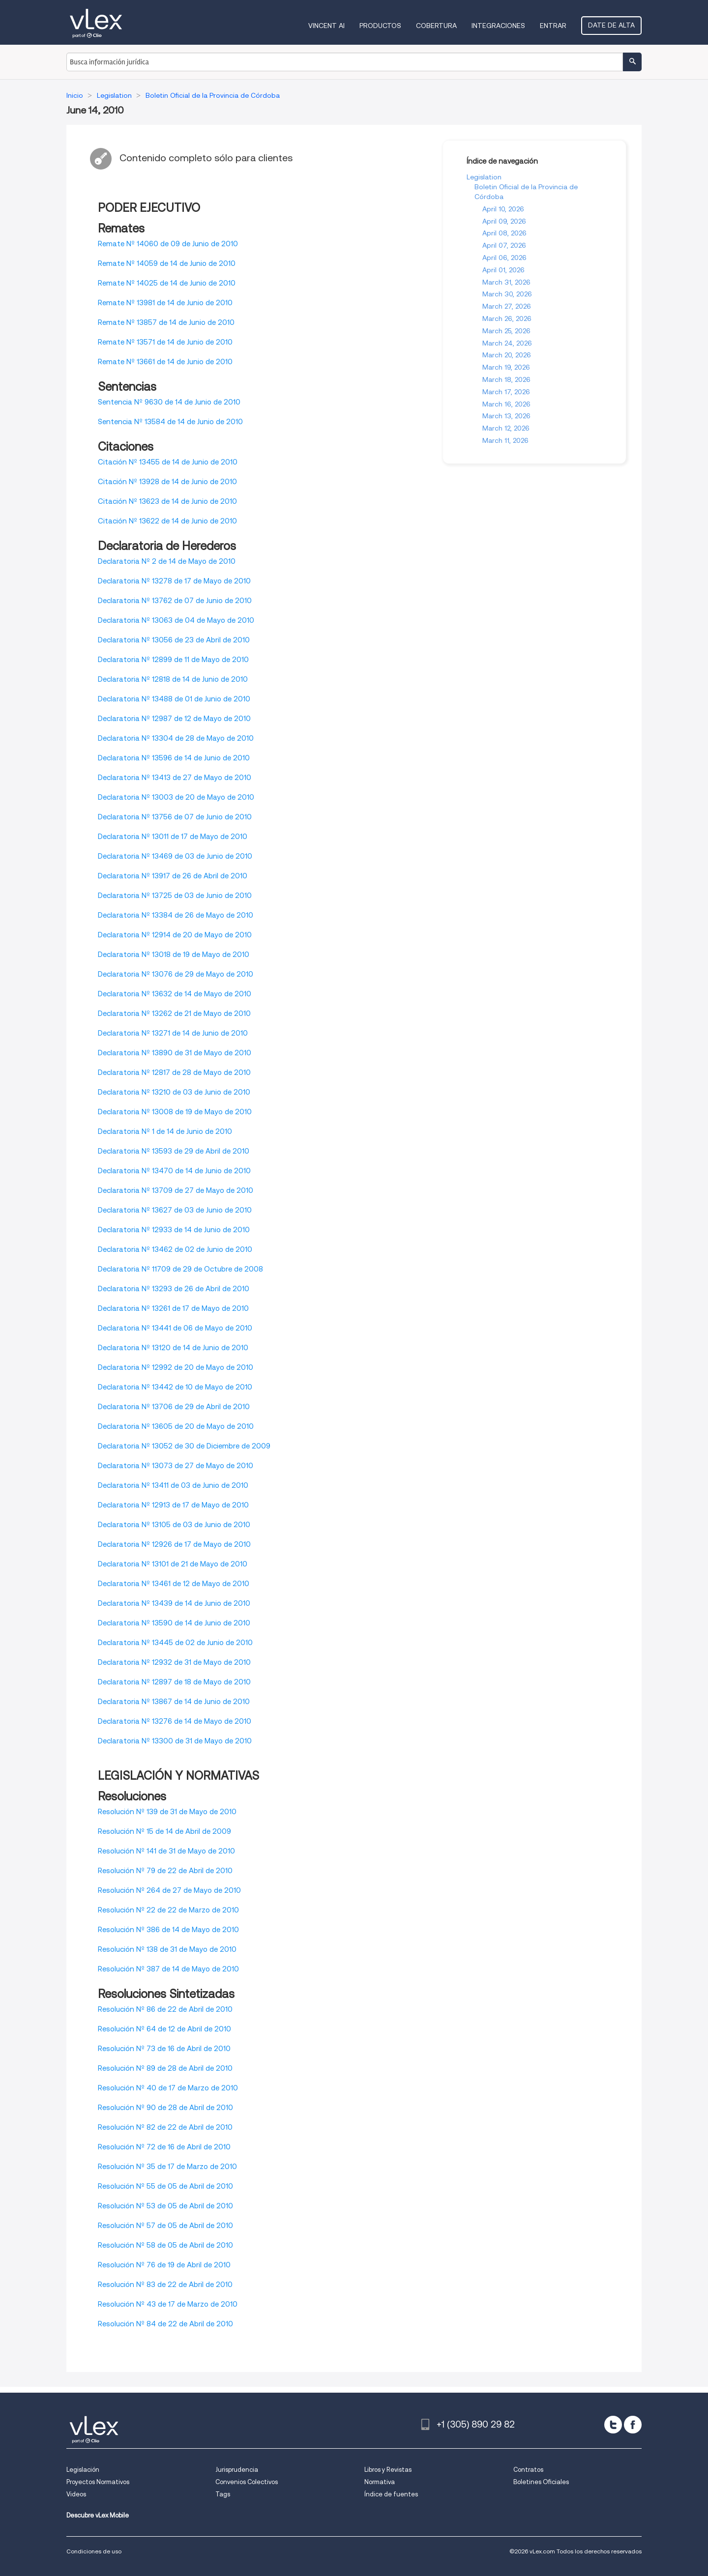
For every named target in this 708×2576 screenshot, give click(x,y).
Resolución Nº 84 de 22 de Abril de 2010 (165, 2324)
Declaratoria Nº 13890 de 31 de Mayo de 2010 (174, 1053)
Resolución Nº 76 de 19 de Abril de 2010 (164, 2265)
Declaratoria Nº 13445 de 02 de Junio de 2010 (175, 1643)
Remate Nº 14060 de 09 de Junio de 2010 (168, 244)
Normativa (379, 2482)
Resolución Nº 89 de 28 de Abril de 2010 (165, 2068)
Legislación (82, 2469)
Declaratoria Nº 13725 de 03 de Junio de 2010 (175, 895)
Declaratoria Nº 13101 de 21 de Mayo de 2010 (172, 1564)
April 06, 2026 (504, 257)
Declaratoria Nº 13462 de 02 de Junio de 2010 (175, 1249)
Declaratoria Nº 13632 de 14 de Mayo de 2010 (174, 994)
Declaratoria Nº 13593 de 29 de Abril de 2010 (173, 1151)
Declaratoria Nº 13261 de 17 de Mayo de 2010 (173, 1308)
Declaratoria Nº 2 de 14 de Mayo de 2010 (167, 561)
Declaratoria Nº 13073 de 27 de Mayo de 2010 (175, 1466)
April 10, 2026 (503, 209)
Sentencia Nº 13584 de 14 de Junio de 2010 (170, 422)
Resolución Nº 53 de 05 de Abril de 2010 (165, 2206)
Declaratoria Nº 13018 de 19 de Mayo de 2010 (173, 954)
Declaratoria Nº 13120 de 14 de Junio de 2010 (173, 1348)
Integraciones (498, 25)
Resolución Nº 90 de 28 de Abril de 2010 (165, 2108)
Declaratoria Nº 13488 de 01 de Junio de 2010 (174, 699)
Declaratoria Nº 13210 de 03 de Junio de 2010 (174, 1092)
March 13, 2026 (506, 416)
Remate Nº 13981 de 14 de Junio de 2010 (165, 303)
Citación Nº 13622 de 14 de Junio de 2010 (167, 521)
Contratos (528, 2469)
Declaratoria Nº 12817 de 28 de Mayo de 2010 (174, 1072)
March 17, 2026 (506, 392)
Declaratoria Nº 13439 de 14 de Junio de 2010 (174, 1603)
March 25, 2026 (506, 331)
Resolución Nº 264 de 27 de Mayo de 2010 (169, 1890)
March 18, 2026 (506, 379)
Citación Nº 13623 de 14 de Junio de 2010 (167, 501)
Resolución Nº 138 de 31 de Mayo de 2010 (167, 1949)
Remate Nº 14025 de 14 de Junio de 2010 (167, 283)
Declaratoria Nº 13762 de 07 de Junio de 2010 (175, 601)
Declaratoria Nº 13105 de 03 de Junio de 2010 (174, 1525)
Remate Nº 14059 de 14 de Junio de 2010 (167, 263)
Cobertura (436, 25)
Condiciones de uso (93, 2551)
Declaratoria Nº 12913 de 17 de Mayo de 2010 (173, 1505)
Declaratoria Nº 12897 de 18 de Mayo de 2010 (174, 1682)
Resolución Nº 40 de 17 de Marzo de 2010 (168, 2088)
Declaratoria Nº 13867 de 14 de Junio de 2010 (174, 1702)
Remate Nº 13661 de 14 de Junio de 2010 (165, 362)
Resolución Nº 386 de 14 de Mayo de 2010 (168, 1930)
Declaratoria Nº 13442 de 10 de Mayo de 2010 (175, 1387)
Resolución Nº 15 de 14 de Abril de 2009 (164, 1831)
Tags (222, 2494)
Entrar (553, 25)
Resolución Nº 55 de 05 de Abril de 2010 (165, 2186)
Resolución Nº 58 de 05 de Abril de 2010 (165, 2245)
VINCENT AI (326, 25)
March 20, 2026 (506, 355)
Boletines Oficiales (541, 2482)
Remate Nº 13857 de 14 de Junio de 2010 (166, 322)
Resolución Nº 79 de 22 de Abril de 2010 (165, 1871)
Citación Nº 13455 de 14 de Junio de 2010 (167, 462)
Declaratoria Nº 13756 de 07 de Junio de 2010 (175, 817)
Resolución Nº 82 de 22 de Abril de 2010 (165, 2127)
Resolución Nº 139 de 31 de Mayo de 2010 (167, 1812)
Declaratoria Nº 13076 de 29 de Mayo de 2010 (175, 974)
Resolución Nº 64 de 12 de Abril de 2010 (164, 2029)
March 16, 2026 (506, 404)
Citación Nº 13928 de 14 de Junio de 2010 (167, 482)
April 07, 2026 (504, 245)
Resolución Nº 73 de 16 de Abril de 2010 (164, 2049)
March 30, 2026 (507, 294)
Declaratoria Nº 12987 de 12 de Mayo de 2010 (174, 719)
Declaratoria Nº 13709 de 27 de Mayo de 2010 (175, 1190)
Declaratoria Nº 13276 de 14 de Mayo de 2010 (174, 1721)
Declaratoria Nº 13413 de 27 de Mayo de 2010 (174, 777)
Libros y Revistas (388, 2469)
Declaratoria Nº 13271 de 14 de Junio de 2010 (173, 1033)
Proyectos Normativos (97, 2482)
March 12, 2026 (506, 428)
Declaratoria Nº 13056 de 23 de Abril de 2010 (174, 640)
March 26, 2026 (506, 318)
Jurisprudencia (236, 2469)
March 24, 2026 (507, 343)
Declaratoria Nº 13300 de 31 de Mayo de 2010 (175, 1741)
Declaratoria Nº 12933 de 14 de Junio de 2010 (174, 1230)
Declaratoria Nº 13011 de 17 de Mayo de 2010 (172, 836)
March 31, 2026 (506, 282)
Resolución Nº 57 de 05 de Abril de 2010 (165, 2225)
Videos (76, 2494)
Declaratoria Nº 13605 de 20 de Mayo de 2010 (176, 1426)
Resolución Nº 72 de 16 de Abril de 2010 (164, 2147)
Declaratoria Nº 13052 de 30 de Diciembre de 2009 (184, 1446)
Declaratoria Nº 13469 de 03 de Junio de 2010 (175, 856)
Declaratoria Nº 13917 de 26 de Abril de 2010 (172, 876)
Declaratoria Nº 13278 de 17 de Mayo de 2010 (174, 581)
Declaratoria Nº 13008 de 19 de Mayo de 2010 (175, 1112)
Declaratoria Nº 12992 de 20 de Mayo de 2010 (175, 1367)
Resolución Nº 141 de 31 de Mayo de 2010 (166, 1851)
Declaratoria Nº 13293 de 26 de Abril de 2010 (173, 1289)
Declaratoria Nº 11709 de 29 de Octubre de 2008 (180, 1269)
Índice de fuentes (391, 2494)
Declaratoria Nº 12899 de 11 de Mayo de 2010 (173, 660)
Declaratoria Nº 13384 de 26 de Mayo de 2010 (175, 915)
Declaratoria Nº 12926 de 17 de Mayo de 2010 (174, 1544)
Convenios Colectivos (246, 2482)
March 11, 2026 (505, 440)
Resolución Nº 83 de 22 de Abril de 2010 (165, 2284)
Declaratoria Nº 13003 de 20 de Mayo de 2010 (176, 797)
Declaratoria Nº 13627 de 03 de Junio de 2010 (175, 1210)
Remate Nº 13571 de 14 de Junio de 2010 (165, 342)
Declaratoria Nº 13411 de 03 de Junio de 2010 (173, 1485)
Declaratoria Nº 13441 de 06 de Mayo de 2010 (175, 1328)
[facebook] (633, 2424)
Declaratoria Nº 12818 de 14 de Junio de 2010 (173, 679)
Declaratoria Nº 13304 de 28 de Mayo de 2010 (176, 738)
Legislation (484, 177)
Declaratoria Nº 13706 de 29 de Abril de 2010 (174, 1407)
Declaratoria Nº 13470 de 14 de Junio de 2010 (174, 1171)
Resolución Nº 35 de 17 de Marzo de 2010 (167, 2167)
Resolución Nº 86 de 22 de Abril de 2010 (165, 2009)
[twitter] (613, 2424)
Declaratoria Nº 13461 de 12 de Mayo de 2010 (173, 1584)
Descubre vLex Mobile (97, 2515)
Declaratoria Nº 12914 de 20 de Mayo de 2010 (175, 935)
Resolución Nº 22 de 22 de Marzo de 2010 (168, 1910)
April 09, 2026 (504, 221)
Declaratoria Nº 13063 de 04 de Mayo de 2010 (176, 620)
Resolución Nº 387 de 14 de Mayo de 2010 (168, 1969)
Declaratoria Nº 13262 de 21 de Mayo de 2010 (174, 1013)
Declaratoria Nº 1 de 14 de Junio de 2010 (165, 1131)
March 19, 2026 (506, 367)
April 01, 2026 (503, 270)
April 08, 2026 (504, 233)
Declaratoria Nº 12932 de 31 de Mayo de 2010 (174, 1662)
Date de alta (611, 25)
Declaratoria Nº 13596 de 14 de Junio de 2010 (174, 758)
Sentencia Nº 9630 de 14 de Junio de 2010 (169, 402)
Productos (380, 25)
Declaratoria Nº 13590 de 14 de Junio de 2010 (174, 1623)
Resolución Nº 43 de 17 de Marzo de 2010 (167, 2304)
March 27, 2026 (506, 306)
